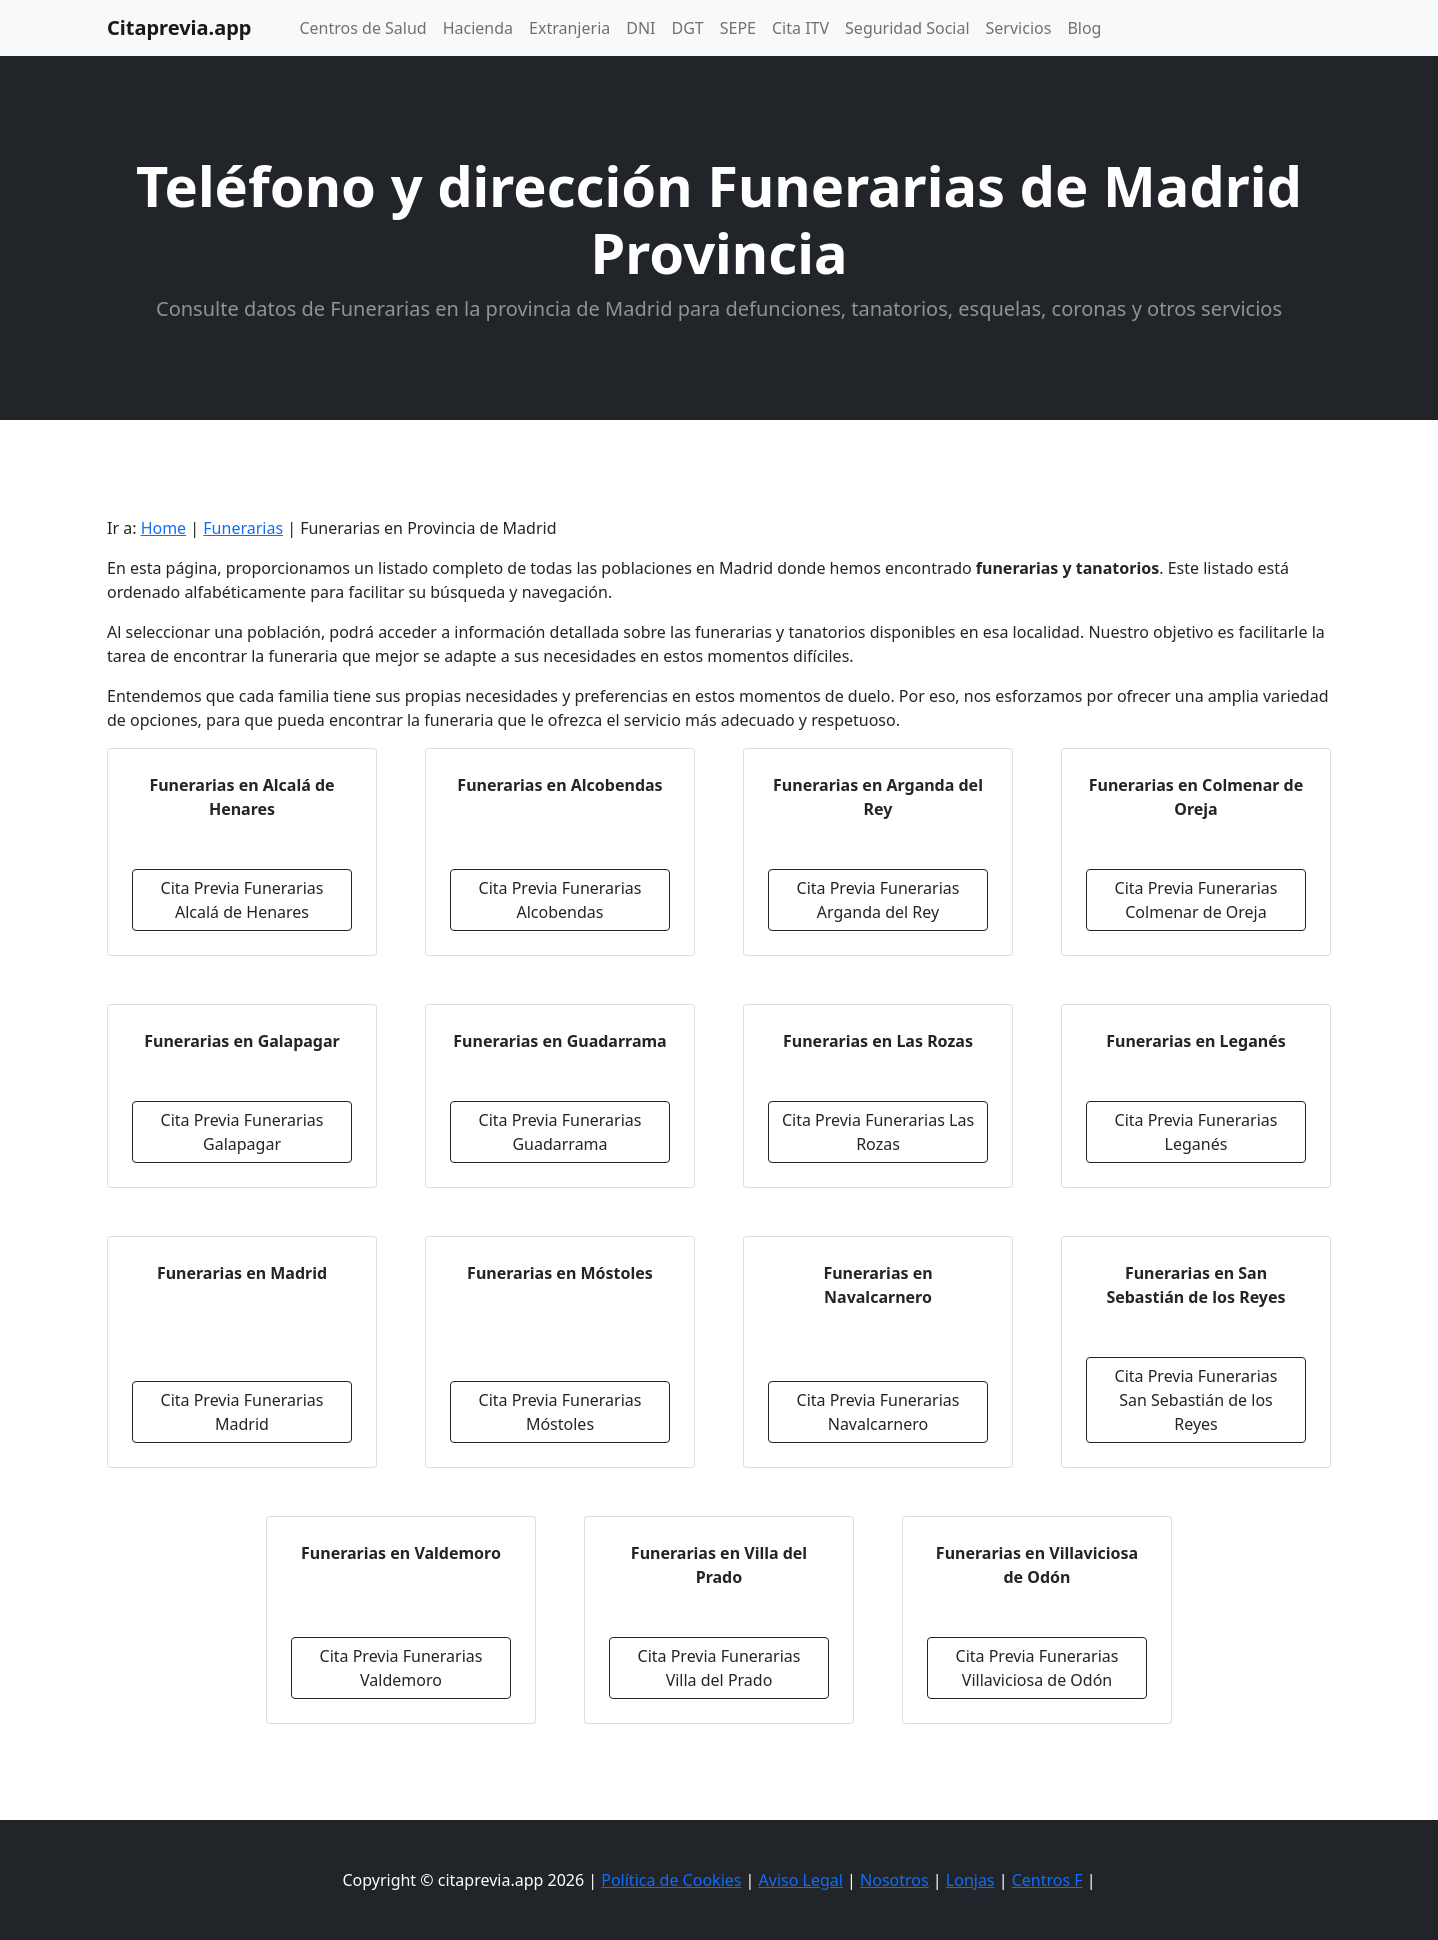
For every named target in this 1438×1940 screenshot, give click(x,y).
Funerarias (243, 528)
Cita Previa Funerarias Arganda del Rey (878, 900)
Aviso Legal (801, 1880)
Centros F (1047, 1880)
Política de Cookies (671, 1880)
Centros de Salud (362, 28)
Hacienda (478, 28)
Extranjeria (569, 28)
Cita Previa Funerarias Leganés (1196, 1132)
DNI (640, 28)
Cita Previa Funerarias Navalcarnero (878, 1412)
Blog (1084, 28)
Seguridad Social (907, 28)
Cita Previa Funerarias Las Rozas (878, 1132)
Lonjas (970, 1880)
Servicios (1019, 28)
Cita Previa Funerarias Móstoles (560, 1412)
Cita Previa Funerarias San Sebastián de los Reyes (1196, 1400)
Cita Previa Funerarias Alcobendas (560, 900)
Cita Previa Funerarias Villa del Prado (719, 1668)
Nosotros (894, 1880)
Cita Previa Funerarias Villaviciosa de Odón (1037, 1668)
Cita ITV (800, 28)
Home (164, 528)
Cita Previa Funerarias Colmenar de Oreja (1196, 900)
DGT (688, 28)
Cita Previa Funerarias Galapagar (242, 1132)
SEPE (738, 28)
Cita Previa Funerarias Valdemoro (401, 1668)
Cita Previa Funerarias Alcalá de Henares (242, 900)
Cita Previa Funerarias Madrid (242, 1412)
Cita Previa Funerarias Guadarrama (560, 1132)
